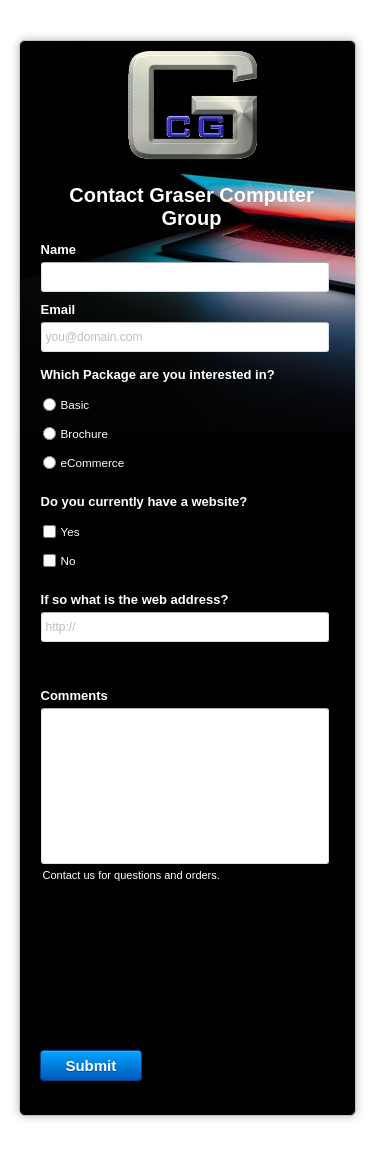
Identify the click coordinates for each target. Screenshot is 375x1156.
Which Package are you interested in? (158, 374)
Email (58, 309)
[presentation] (188, 961)
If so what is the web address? (135, 599)
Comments (74, 695)
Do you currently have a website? (144, 501)
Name (58, 249)
